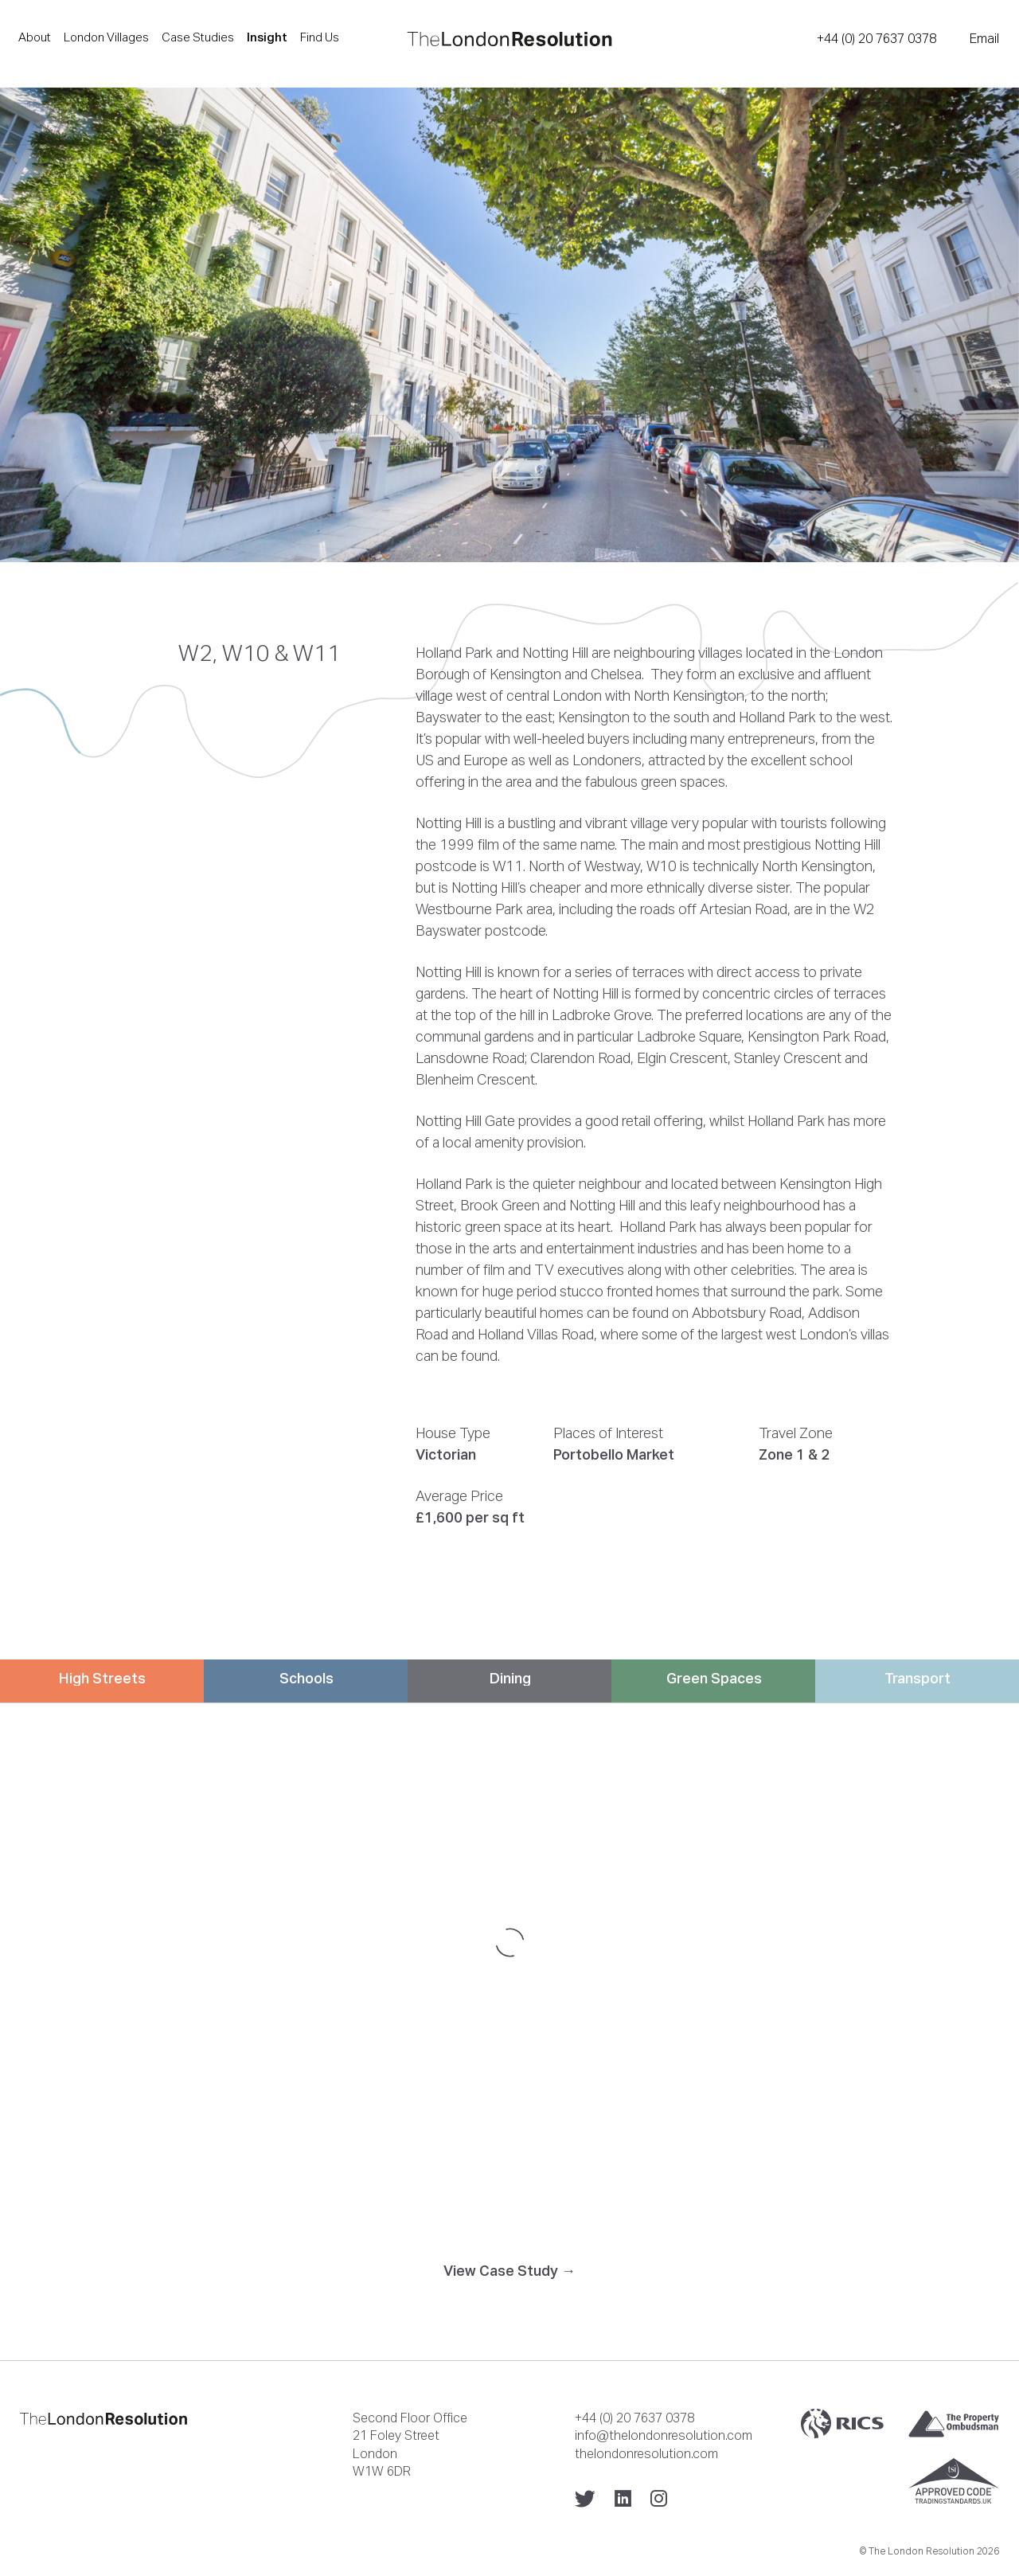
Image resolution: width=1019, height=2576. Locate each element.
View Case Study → (509, 2270)
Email (984, 38)
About (34, 37)
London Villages (106, 37)
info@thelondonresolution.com (663, 2435)
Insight (267, 37)
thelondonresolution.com (646, 2453)
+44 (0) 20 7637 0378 (876, 38)
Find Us (319, 37)
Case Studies (198, 37)
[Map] (509, 1942)
